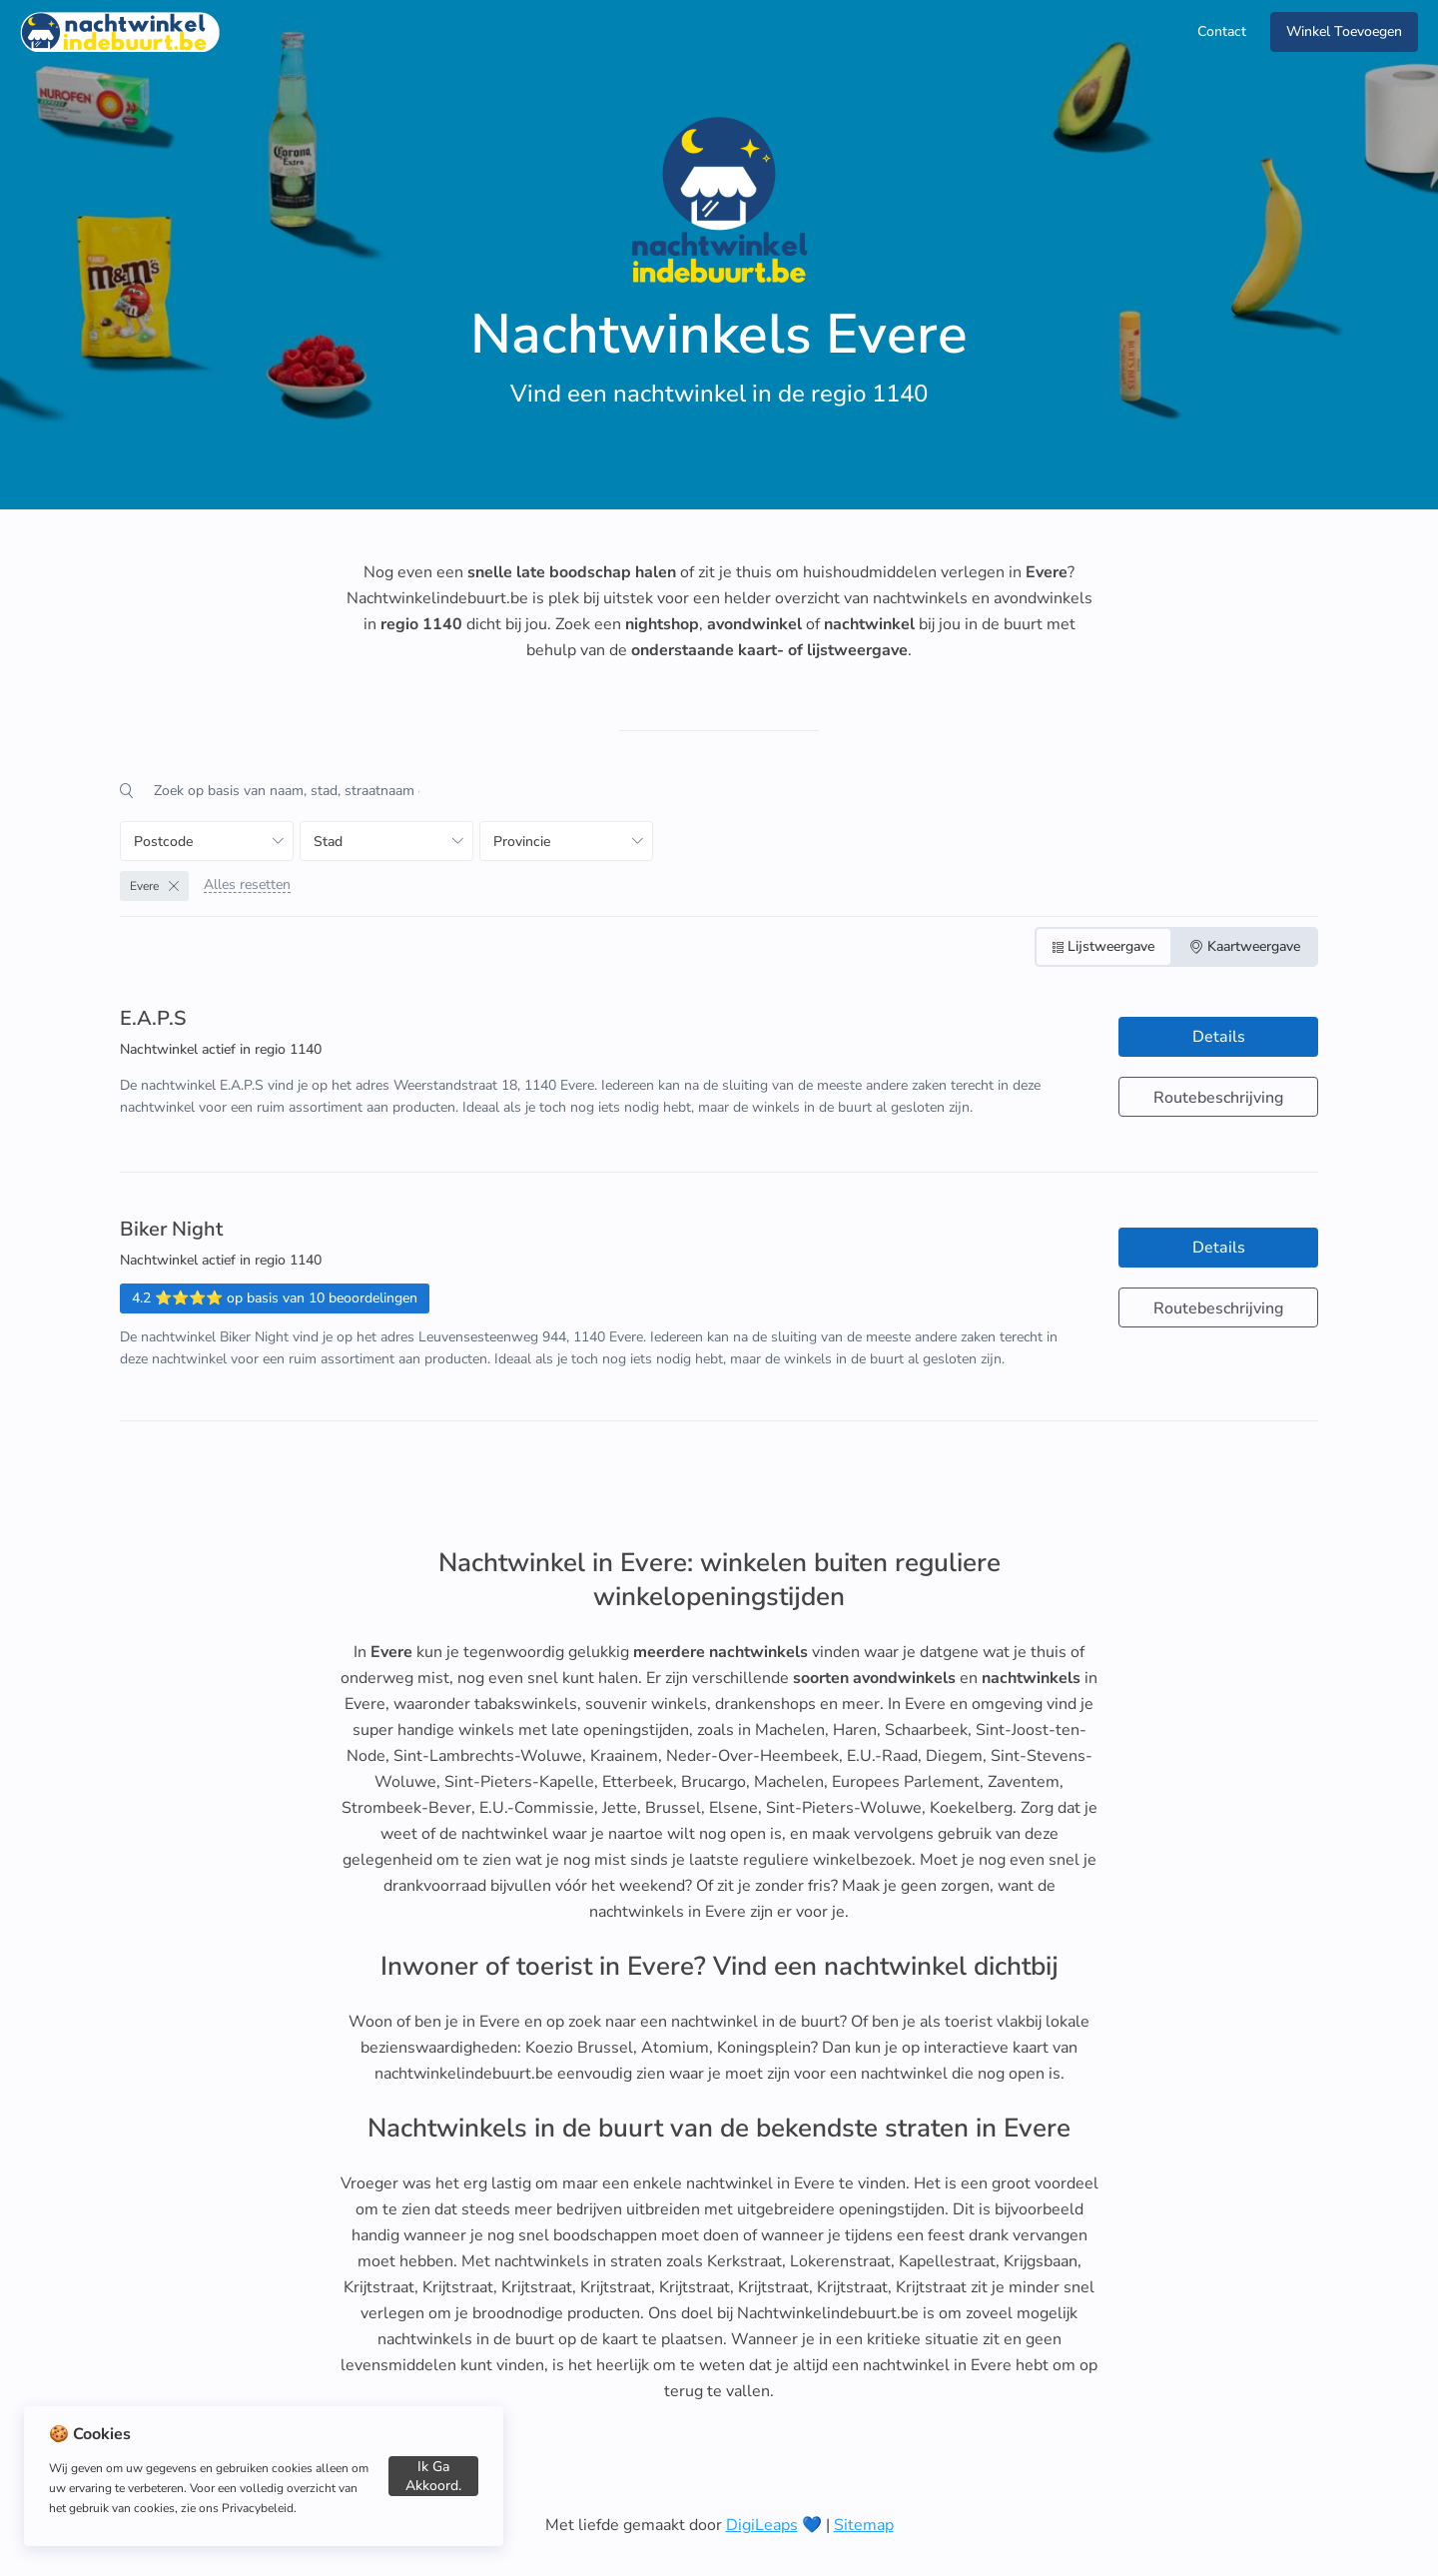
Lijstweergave (1103, 946)
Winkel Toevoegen (1344, 31)
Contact (1221, 31)
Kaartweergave (1244, 946)
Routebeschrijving (1218, 1098)
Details (1218, 1037)
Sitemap (864, 2525)
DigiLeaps (762, 2525)
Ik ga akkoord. (433, 2476)
